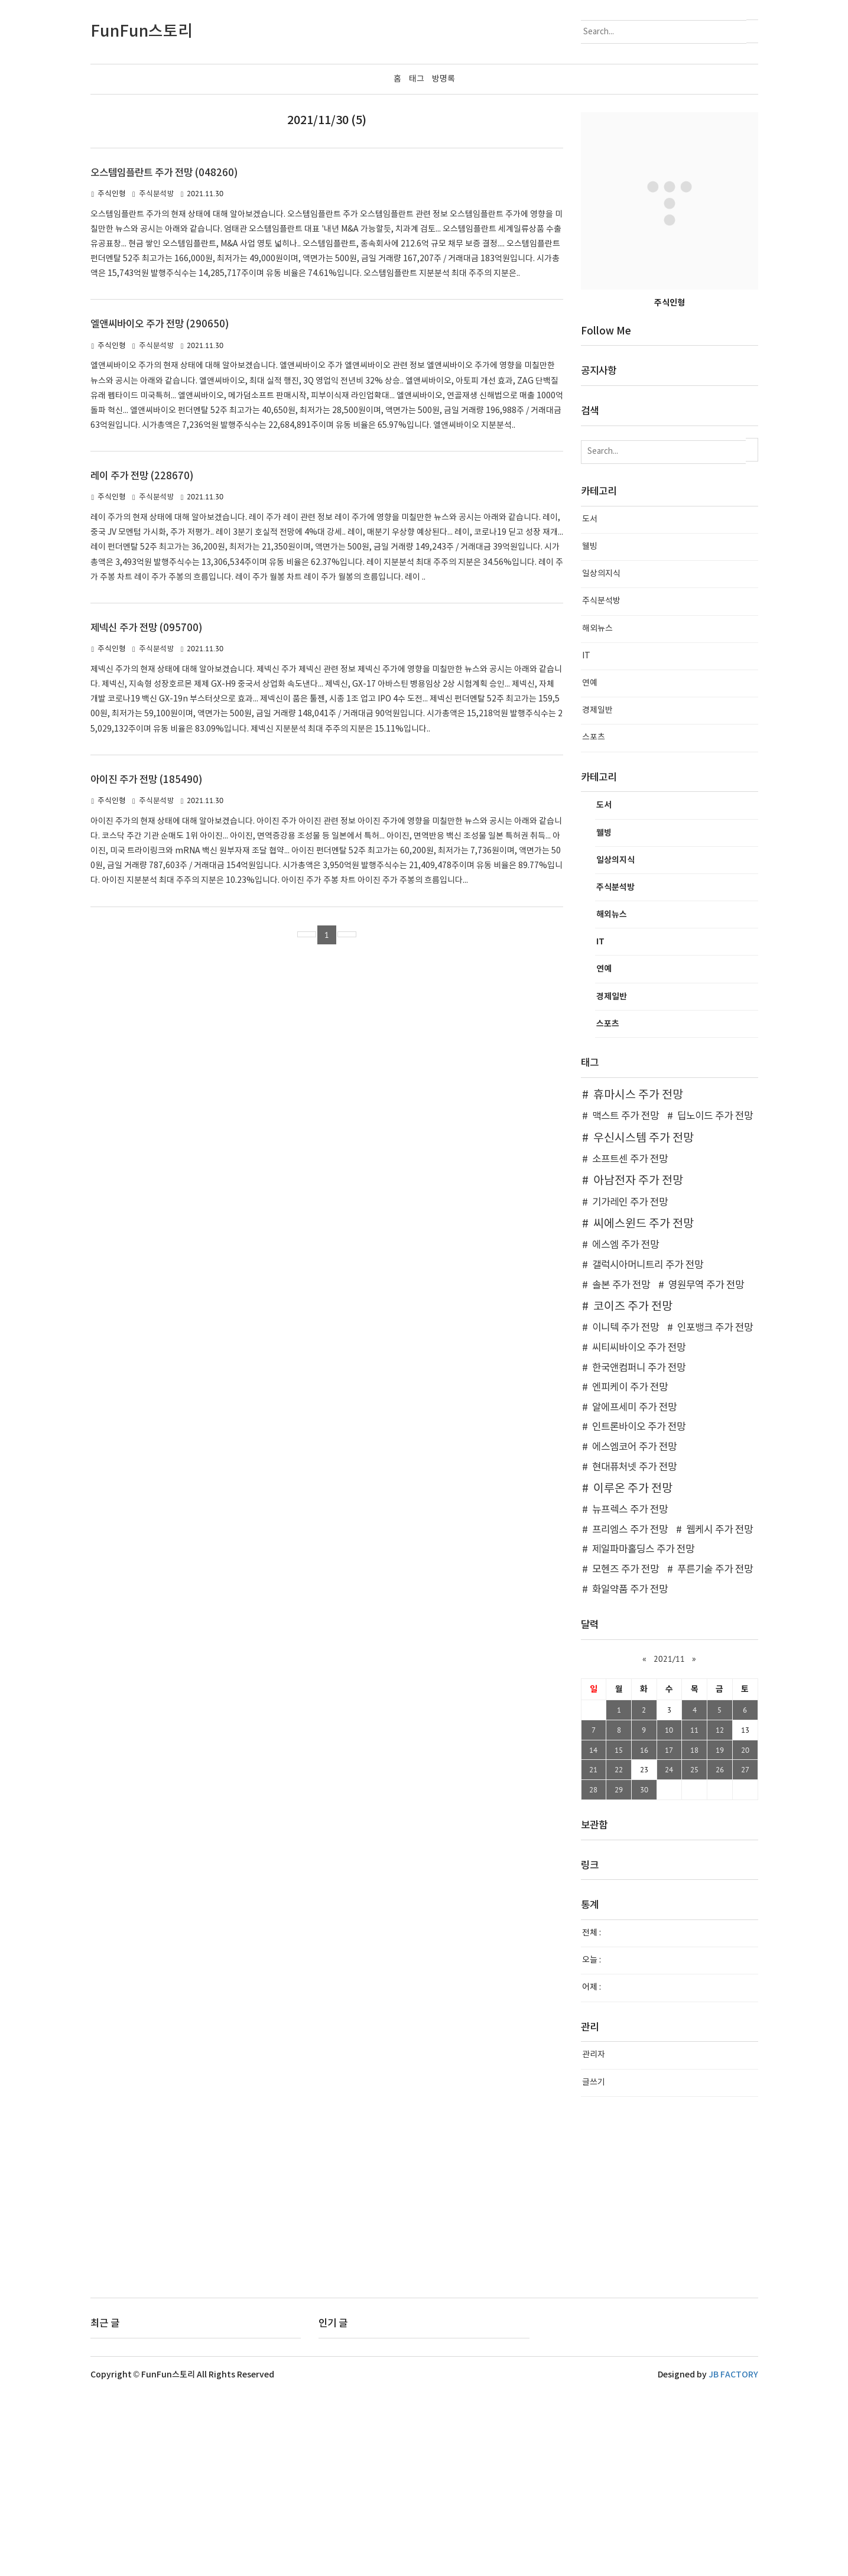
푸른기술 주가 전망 (715, 1753)
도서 (589, 702)
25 (694, 1952)
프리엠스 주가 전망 (630, 1713)
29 (619, 1972)
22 (619, 1952)
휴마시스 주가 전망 (638, 1278)
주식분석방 (156, 377)
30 (644, 1972)
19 (720, 1933)
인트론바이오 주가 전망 (638, 1610)
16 (644, 1933)
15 (619, 1933)
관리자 (593, 2238)
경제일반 (597, 893)
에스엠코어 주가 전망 (634, 1630)
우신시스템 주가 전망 (643, 1321)
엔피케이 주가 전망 (630, 1571)
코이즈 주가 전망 (632, 1489)
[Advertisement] (424, 195)
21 (593, 1952)
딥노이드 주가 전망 (715, 1299)
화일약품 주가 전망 (630, 1773)
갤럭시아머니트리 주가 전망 (647, 1448)
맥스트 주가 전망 (625, 1299)
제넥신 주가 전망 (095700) (146, 811)
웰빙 (589, 730)
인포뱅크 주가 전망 (715, 1511)
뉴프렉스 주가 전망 (630, 1693)
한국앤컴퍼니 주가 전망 (638, 1551)
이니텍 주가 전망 (625, 1511)
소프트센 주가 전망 (630, 1343)
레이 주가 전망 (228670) (141, 659)
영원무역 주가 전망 (706, 1468)
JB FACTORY (733, 2558)
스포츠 (593, 920)
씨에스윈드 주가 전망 (643, 1407)
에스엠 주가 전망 (625, 1428)
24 (669, 1952)
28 (593, 1972)
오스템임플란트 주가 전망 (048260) (164, 356)
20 (745, 1933)
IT (586, 839)
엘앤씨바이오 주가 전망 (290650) (159, 508)
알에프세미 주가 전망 (634, 1591)
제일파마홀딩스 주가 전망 (643, 1733)
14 (593, 1933)
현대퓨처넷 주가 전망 (634, 1650)
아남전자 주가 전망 (638, 1363)
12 (720, 1913)
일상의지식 (601, 757)
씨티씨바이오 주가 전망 (638, 1531)
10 (669, 1913)
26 (720, 1952)
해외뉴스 (597, 812)
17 (669, 1933)
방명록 (443, 79)
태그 (416, 79)
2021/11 (669, 1842)
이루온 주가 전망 (632, 1671)
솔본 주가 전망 (621, 1468)
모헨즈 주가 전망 (625, 1753)
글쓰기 (593, 2265)
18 (694, 1933)
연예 (589, 866)
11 (694, 1913)
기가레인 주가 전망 (630, 1385)
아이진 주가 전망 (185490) (146, 963)
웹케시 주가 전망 (719, 1713)
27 (745, 1952)
